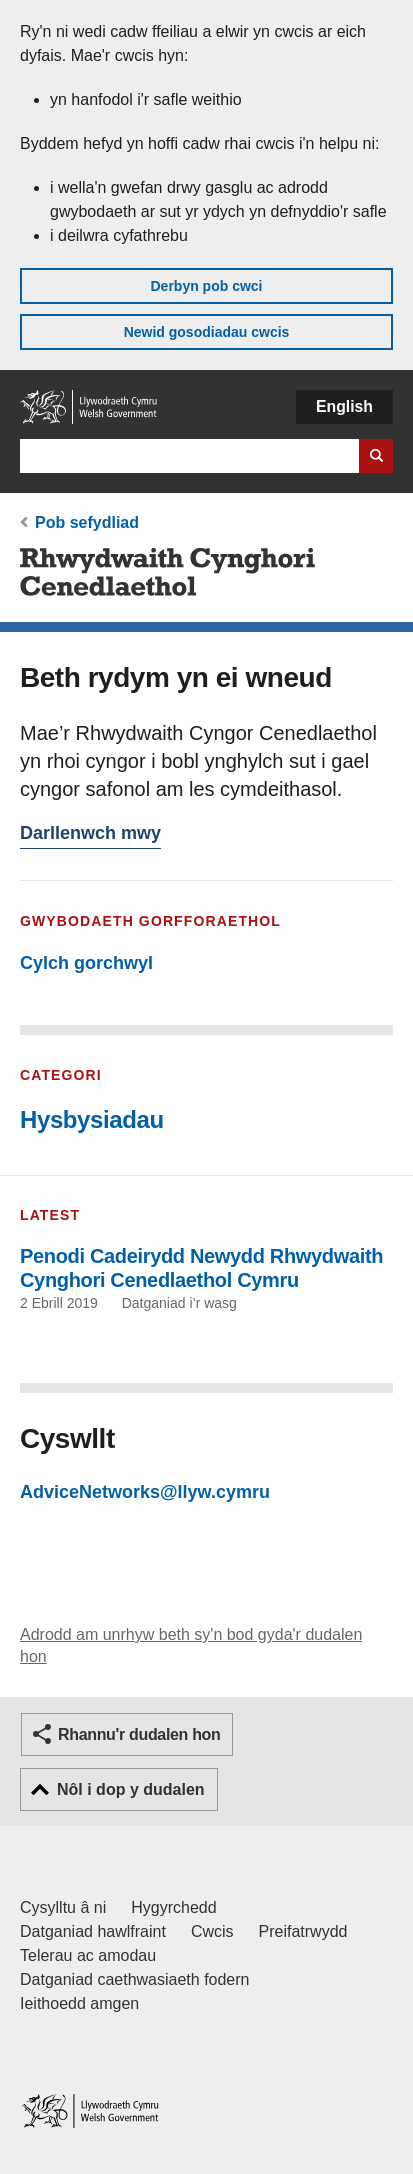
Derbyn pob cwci (206, 286)
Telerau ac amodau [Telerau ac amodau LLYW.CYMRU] (88, 1955)
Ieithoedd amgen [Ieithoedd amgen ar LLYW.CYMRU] (79, 2003)
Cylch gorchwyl (86, 963)
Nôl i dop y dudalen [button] (131, 1789)
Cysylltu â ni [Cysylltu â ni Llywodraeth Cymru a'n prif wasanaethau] (63, 1907)
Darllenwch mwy (90, 836)
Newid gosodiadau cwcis (207, 332)
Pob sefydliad (87, 522)
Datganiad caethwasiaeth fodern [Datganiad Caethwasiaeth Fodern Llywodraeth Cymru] (135, 1979)
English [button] (344, 406)
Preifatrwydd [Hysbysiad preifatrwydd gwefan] (303, 1931)
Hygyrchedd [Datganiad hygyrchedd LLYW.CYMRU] (173, 1907)
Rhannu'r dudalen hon (139, 1734)
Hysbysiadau (92, 1119)
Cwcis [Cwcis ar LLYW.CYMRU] (212, 1931)
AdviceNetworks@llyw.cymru (145, 1492)
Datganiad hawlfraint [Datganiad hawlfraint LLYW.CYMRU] (93, 1931)
